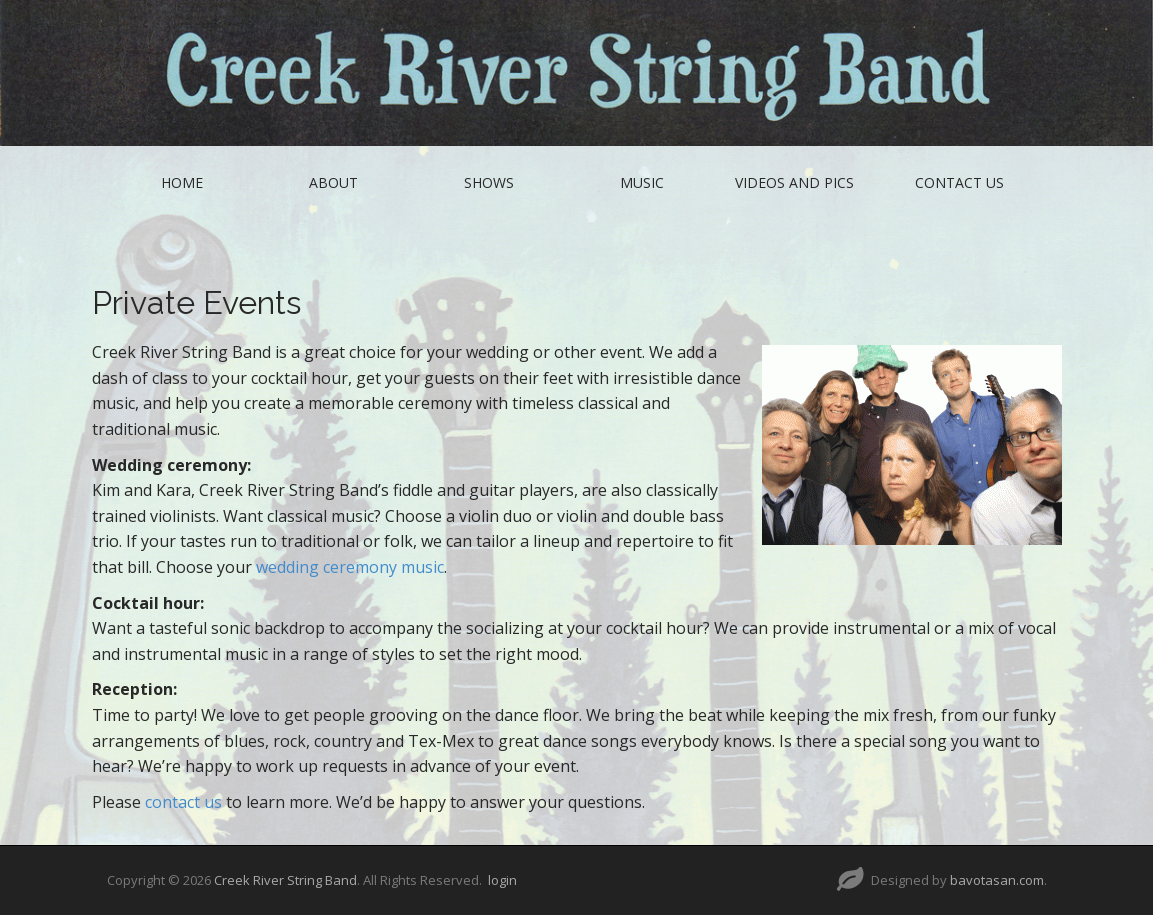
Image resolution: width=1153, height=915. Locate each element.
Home (182, 182)
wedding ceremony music (350, 567)
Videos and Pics (794, 182)
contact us (183, 802)
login (502, 880)
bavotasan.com (997, 880)
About (333, 182)
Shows (489, 182)
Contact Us (959, 182)
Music (642, 182)
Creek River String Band (285, 880)
